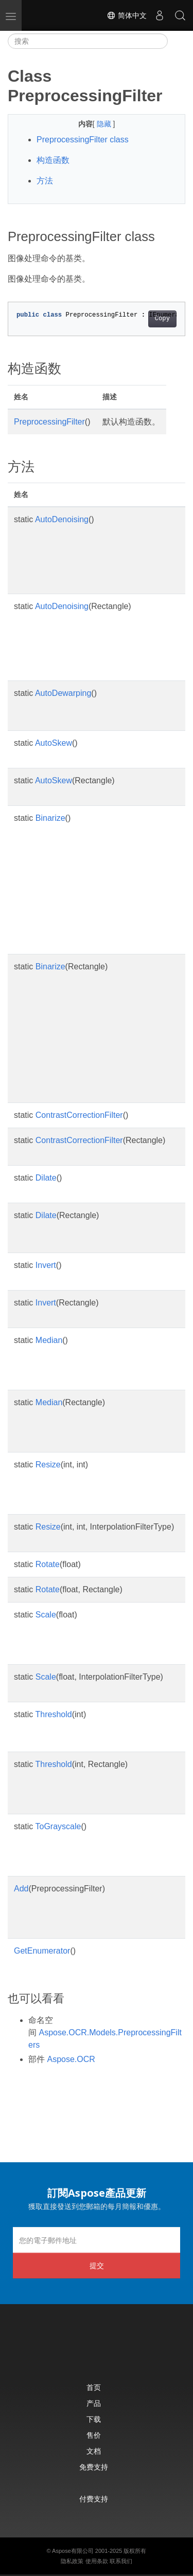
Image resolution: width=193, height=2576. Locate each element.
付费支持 (93, 2499)
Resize (48, 1464)
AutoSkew (53, 743)
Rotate (48, 1564)
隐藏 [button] (105, 124)
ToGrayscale (58, 1826)
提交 (97, 2265)
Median (49, 1340)
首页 (93, 2387)
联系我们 (121, 2561)
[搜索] (88, 41)
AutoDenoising (62, 519)
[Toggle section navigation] (176, 41)
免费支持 (93, 2467)
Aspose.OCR (71, 2059)
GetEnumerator (42, 1950)
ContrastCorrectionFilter (79, 1115)
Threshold (54, 1714)
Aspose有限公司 (73, 2551)
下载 (93, 2419)
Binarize (50, 818)
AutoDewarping (63, 693)
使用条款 (96, 2561)
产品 (93, 2403)
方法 (45, 180)
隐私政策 (72, 2561)
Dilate (46, 1177)
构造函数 (53, 160)
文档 (93, 2451)
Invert (46, 1265)
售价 (93, 2435)
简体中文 (127, 15)
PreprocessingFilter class (83, 139)
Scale (46, 1614)
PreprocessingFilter (49, 421)
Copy (162, 318)
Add (21, 1888)
